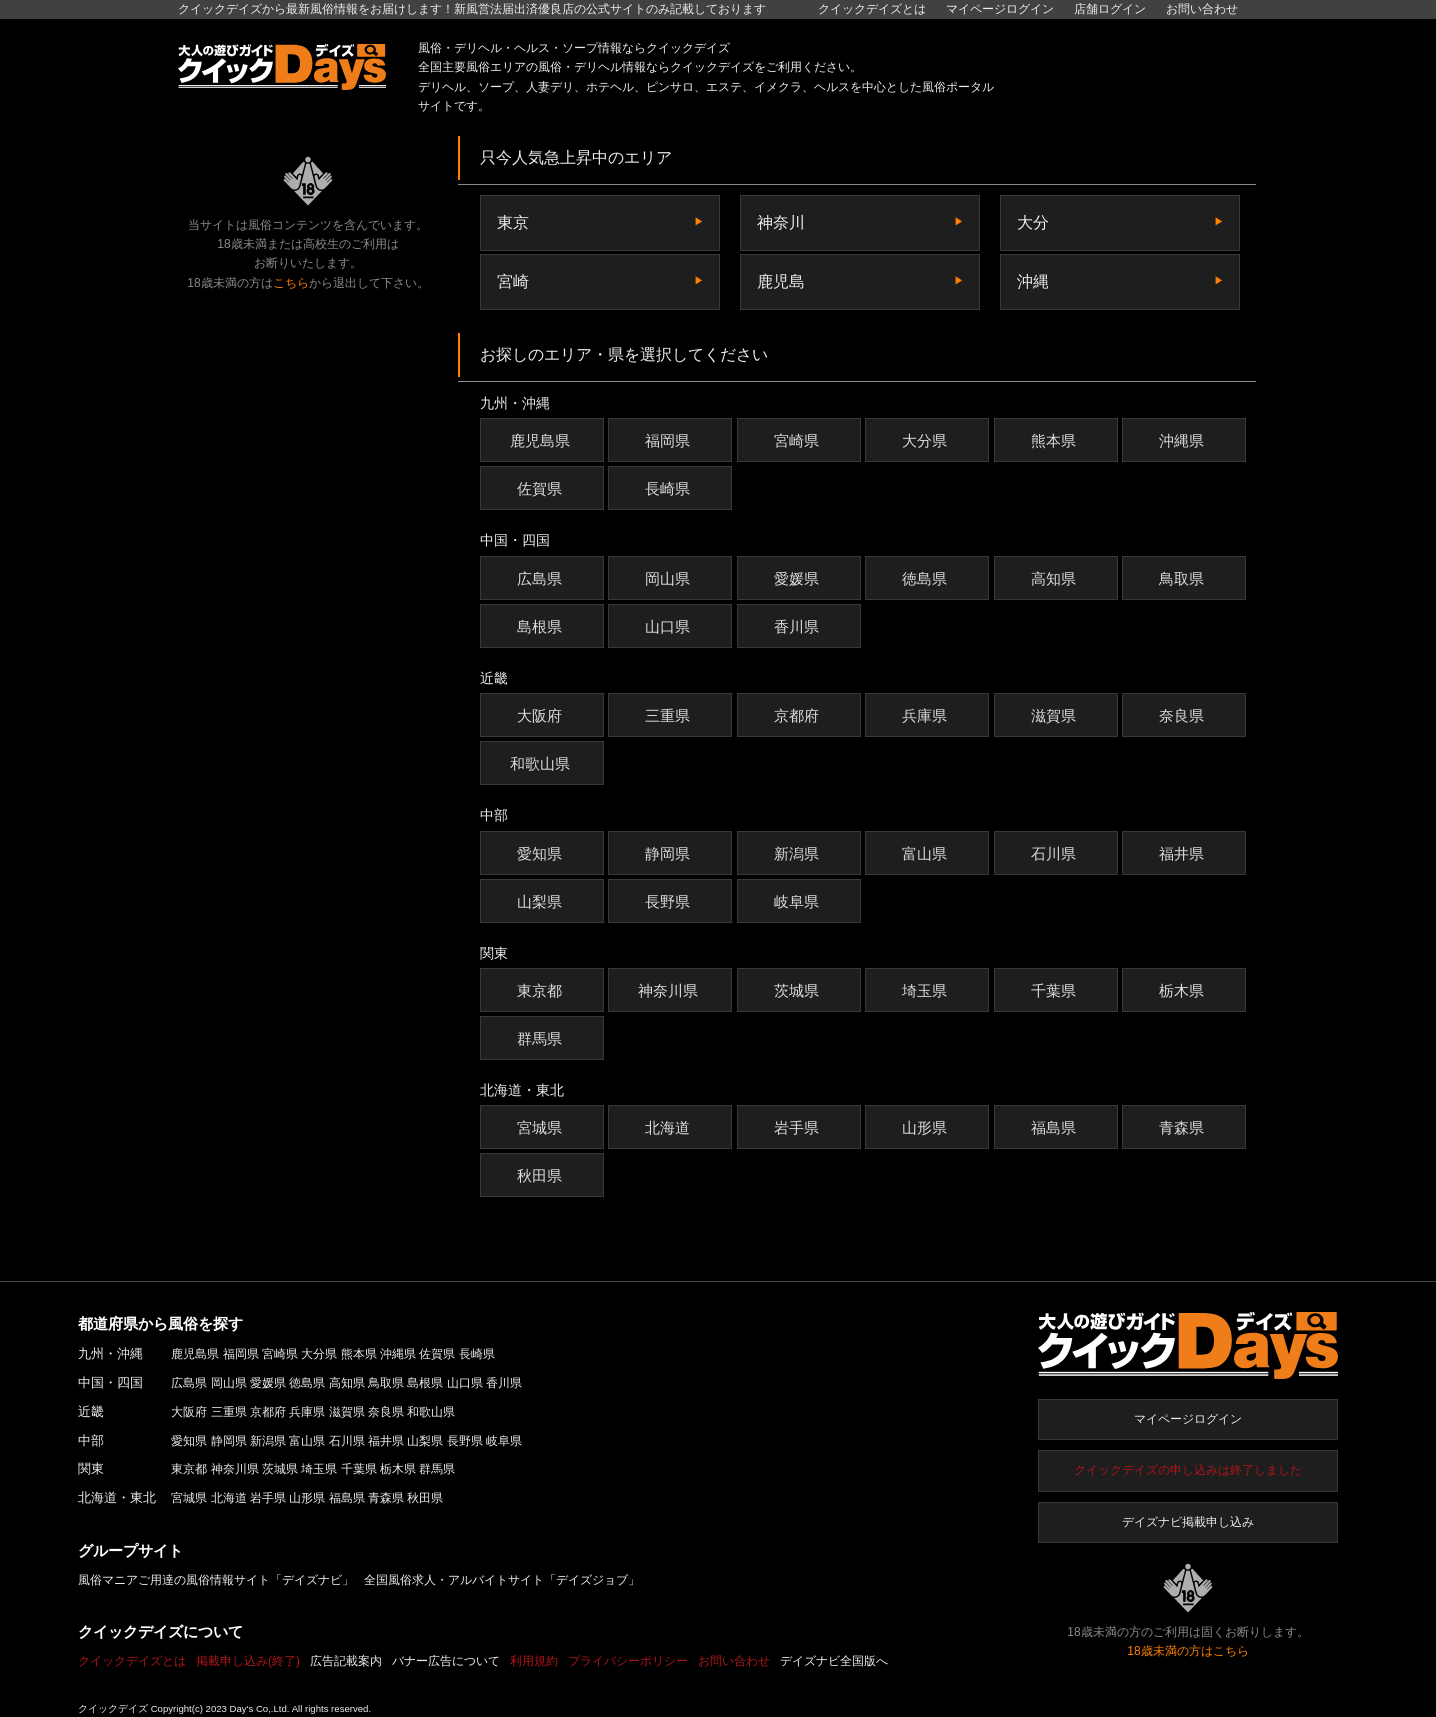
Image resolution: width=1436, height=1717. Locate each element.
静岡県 (670, 853)
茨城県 (799, 990)
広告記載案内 (346, 1661)
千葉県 (1056, 990)
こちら (291, 283)
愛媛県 (799, 578)
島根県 (542, 626)
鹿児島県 (542, 440)
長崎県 (670, 488)
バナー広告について (446, 1661)
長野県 (670, 901)
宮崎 (513, 281)
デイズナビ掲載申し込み (1188, 1522)
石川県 (1056, 853)
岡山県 (670, 578)
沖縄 (1033, 281)
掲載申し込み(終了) (248, 1661)
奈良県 (1184, 715)
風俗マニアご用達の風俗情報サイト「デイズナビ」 (216, 1580)
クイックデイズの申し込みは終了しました (1188, 1470)
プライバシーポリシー (628, 1661)
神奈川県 (670, 990)
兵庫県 (927, 715)
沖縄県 (1184, 440)
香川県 (799, 626)
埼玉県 (927, 990)
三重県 (670, 715)
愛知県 (542, 853)
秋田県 (542, 1175)
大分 (1033, 222)
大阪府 (542, 715)
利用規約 (534, 1661)
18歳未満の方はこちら (1187, 1651)
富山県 (927, 853)
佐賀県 (542, 488)
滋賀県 (1056, 715)
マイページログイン (1188, 1419)
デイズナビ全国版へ (834, 1661)
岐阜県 (799, 901)
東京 (513, 222)
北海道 (670, 1127)
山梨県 (542, 901)
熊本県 (1056, 440)
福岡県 (670, 440)
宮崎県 (799, 440)
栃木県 (1184, 990)
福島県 (1056, 1127)
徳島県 (927, 578)
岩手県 (799, 1127)
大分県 (927, 440)
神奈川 (781, 222)
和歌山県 (542, 763)
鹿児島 (781, 281)
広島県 (542, 578)
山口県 (670, 626)
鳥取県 (1184, 578)
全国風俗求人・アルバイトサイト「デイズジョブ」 (502, 1580)
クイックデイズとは (872, 9)
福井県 (1184, 853)
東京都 (542, 990)
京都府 (799, 715)
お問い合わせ (1202, 9)
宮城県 (542, 1127)
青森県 (1184, 1127)
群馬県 (542, 1038)
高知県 (1056, 578)
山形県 (927, 1127)
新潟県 (799, 853)
